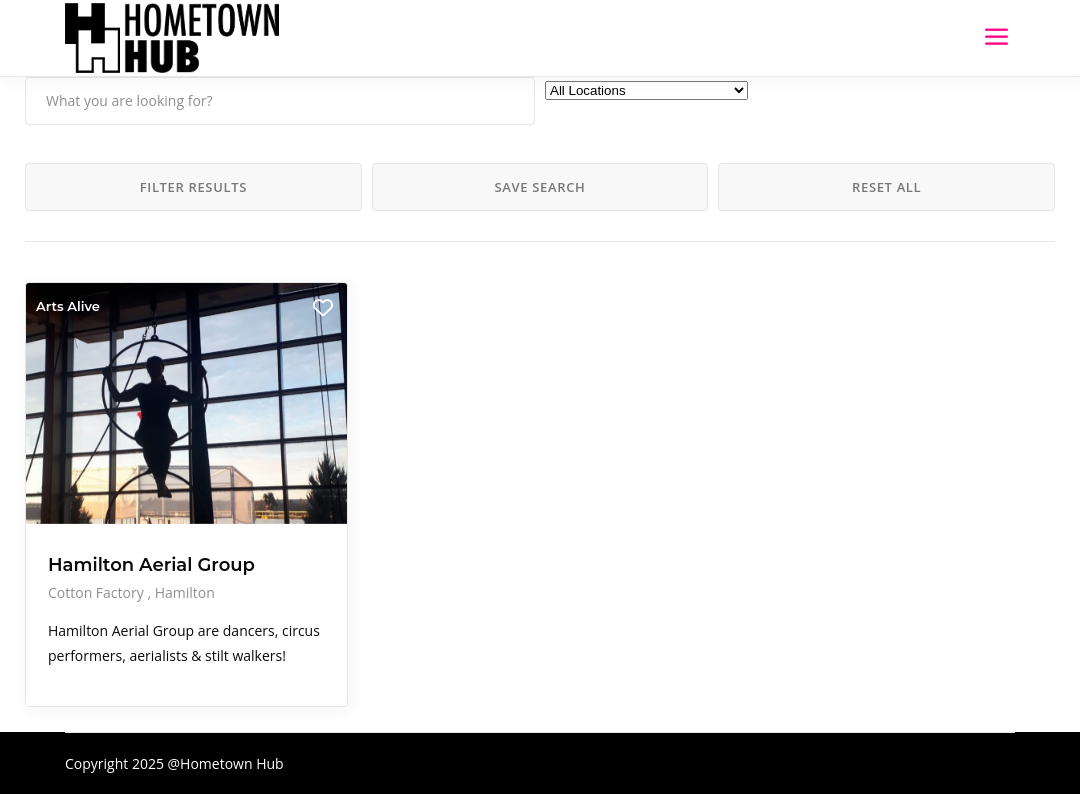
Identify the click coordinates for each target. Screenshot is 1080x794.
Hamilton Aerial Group (151, 565)
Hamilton (185, 592)
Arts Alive (68, 306)
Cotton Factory (97, 592)
